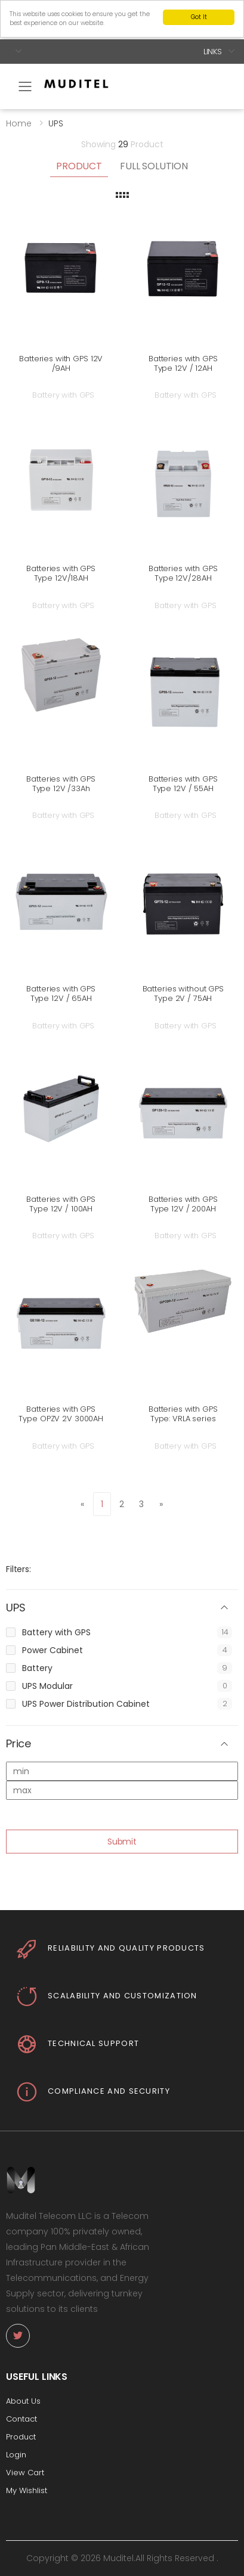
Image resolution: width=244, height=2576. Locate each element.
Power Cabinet (52, 1650)
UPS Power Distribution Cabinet (86, 1704)
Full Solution (154, 166)
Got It (199, 17)
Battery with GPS (56, 1632)
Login (16, 2454)
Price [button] (18, 1744)
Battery (37, 1668)
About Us (23, 2401)
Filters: (18, 1569)
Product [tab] (79, 166)
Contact (21, 2419)
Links (212, 51)
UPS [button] (15, 1608)
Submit (122, 1841)
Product (21, 2436)
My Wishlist (26, 2490)
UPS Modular (47, 1686)
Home (19, 123)
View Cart (25, 2472)
